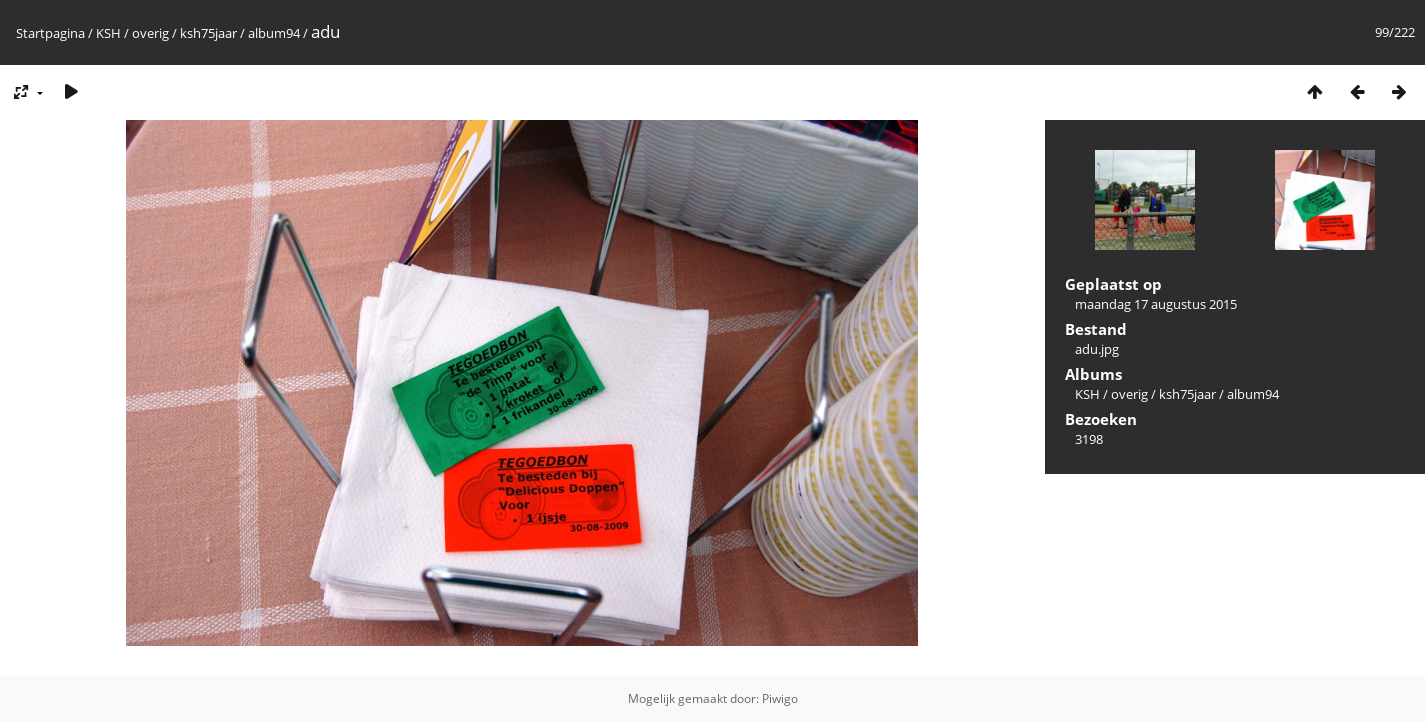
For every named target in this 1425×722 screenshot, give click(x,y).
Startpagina (50, 33)
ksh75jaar (208, 33)
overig (150, 33)
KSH (108, 33)
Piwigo (780, 698)
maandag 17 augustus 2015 (1156, 304)
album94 (274, 33)
